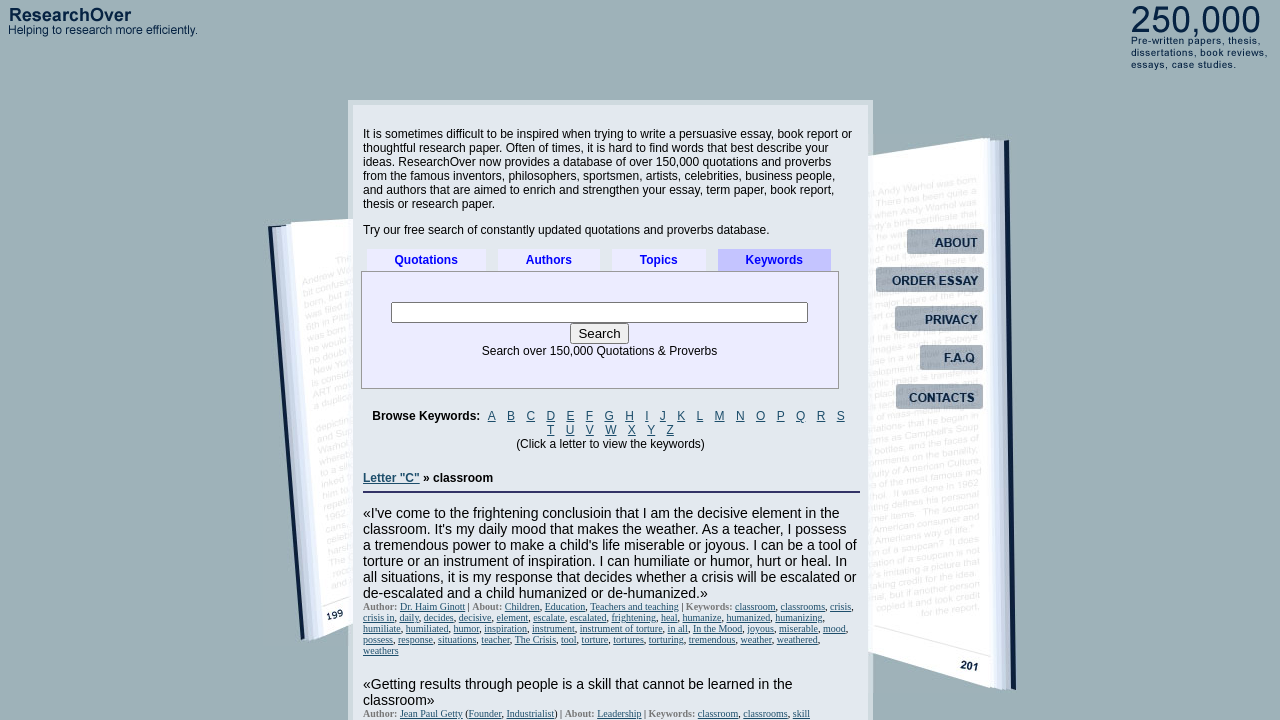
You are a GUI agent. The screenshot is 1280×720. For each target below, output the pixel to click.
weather (755, 639)
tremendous (712, 639)
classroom (755, 606)
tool (569, 639)
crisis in (378, 617)
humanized (748, 617)
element (513, 617)
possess (378, 639)
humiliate (382, 628)
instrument (553, 628)
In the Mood (717, 628)
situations (457, 639)
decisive (475, 617)
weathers (381, 650)
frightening (633, 617)
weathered (797, 639)
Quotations (426, 260)
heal (669, 617)
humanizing (798, 617)
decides (439, 617)
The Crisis (535, 639)
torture (595, 639)
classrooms (803, 606)
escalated (588, 617)
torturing (666, 639)
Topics (659, 260)
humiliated (427, 628)
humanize (702, 617)
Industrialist (531, 713)
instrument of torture (621, 628)
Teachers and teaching (634, 606)
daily (408, 617)
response (415, 639)
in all (678, 628)
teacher (495, 639)
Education (565, 606)
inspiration (505, 628)
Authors (549, 260)
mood (834, 628)
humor (467, 628)
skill (801, 713)
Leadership (619, 713)
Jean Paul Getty (431, 713)
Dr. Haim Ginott (432, 606)
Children (522, 606)
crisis (840, 606)
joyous (760, 628)
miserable (798, 628)
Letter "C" (391, 478)
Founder (485, 713)
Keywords (774, 260)
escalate (549, 617)
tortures (628, 639)
